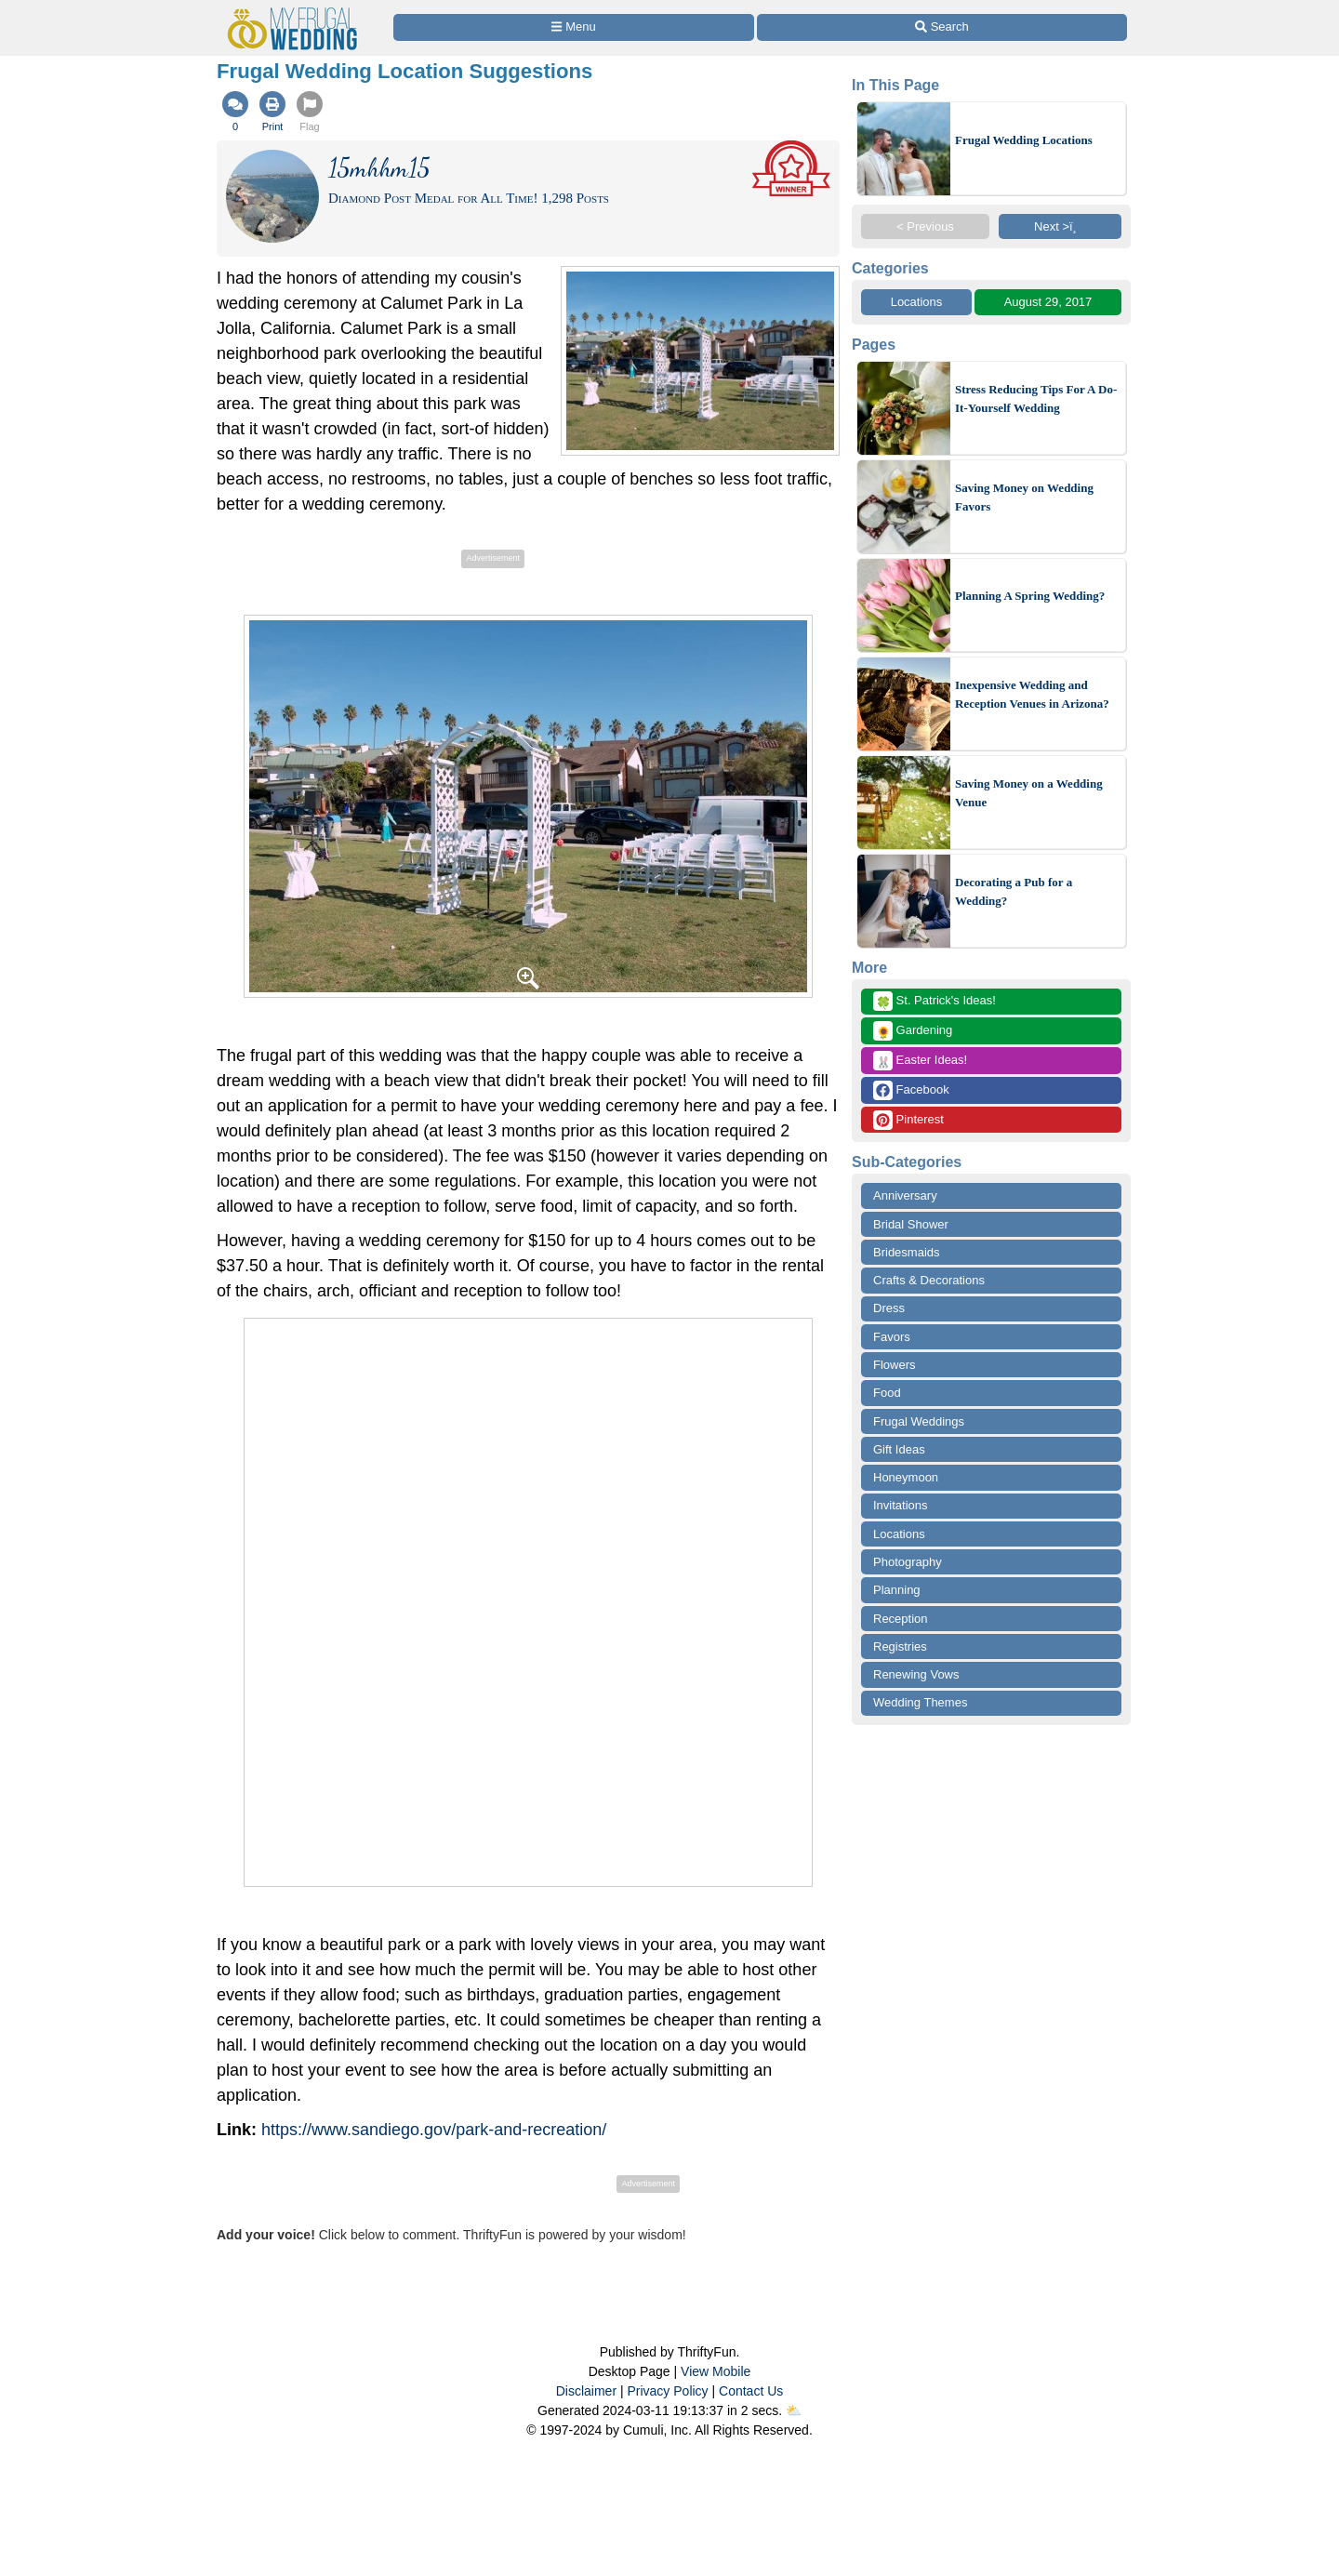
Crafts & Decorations (929, 1280)
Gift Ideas (899, 1449)
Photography (907, 1562)
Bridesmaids (906, 1252)
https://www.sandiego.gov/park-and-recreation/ (433, 2129)
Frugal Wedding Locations (1024, 140)
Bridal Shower (910, 1224)
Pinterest (908, 1120)
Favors (891, 1337)
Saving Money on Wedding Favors (1024, 497)
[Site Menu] (573, 27)
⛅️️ (794, 2410)
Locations (917, 302)
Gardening (912, 1031)
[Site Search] (942, 27)
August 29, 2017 (1048, 302)
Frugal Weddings (918, 1421)
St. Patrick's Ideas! (934, 1001)
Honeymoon (905, 1477)
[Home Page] (297, 11)
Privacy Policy (667, 2390)
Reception (900, 1619)
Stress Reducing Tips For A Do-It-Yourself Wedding (1036, 398)
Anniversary (905, 1195)
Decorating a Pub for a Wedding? (1013, 891)
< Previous (925, 226)
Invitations (900, 1505)
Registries (900, 1646)
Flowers (894, 1365)
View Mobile (715, 2371)
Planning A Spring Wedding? (1030, 596)
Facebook (911, 1090)
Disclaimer (586, 2390)
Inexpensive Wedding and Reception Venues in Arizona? (1032, 694)
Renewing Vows (916, 1674)
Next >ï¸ (1060, 226)
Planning (897, 1590)
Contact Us (751, 2390)
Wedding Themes (920, 1702)
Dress (889, 1308)
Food (887, 1393)
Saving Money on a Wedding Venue (1029, 793)
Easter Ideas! (920, 1060)
